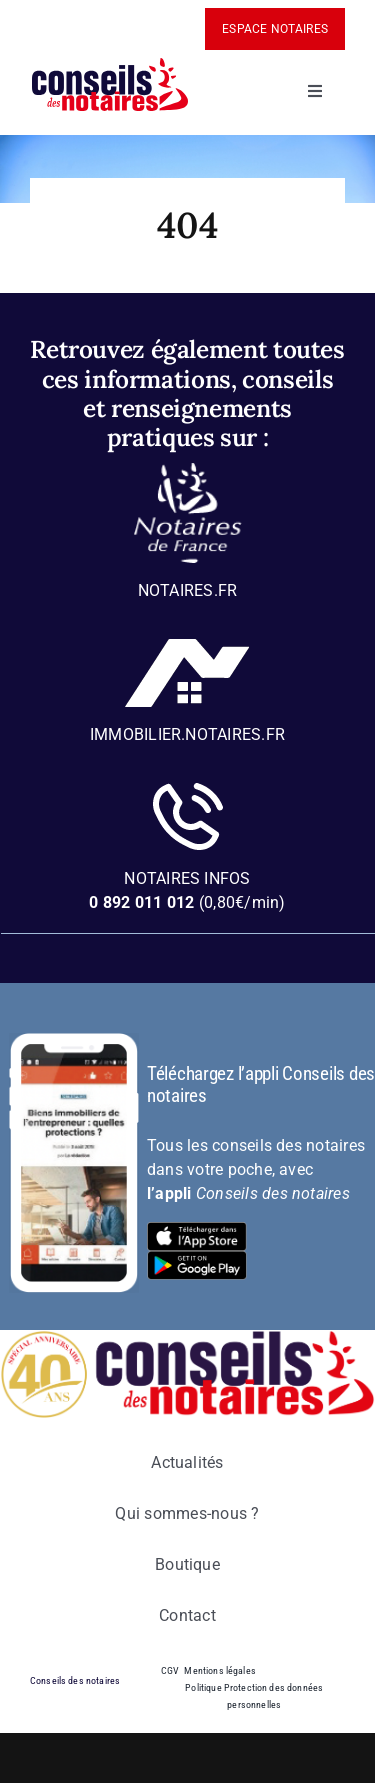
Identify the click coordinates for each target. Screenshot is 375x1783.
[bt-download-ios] (197, 1229)
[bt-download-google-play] (197, 1258)
